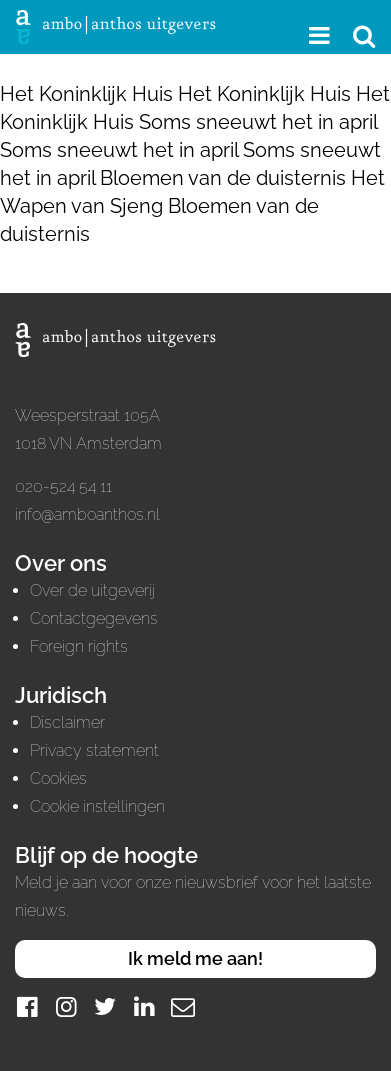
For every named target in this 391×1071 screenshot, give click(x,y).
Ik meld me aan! (195, 958)
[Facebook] (27, 1006)
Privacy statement (94, 750)
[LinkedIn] (144, 1006)
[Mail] (183, 1006)
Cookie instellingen (97, 806)
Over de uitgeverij (92, 590)
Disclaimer (67, 722)
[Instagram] (66, 1006)
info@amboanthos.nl (87, 514)
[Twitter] (105, 1006)
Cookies (58, 778)
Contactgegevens (94, 618)
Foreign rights (79, 646)
